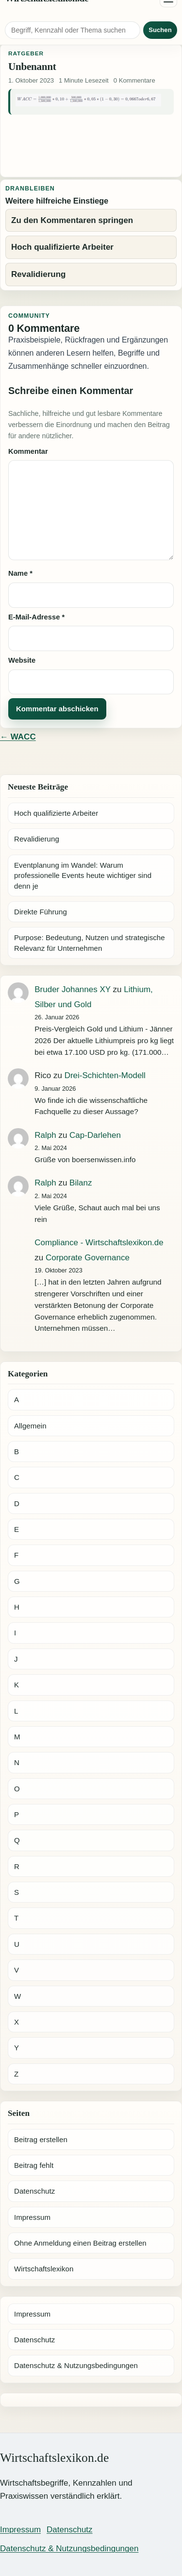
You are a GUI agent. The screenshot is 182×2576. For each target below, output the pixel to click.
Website (21, 660)
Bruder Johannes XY (72, 989)
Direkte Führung (40, 912)
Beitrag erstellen (40, 2139)
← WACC (18, 736)
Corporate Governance (88, 1257)
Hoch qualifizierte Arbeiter (56, 813)
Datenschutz (34, 2191)
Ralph (45, 1135)
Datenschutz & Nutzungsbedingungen (76, 2365)
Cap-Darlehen (95, 1135)
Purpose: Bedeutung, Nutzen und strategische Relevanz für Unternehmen (89, 942)
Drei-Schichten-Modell (105, 1075)
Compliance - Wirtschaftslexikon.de (98, 1242)
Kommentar (28, 451)
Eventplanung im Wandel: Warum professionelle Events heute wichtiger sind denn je (82, 875)
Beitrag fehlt (33, 2165)
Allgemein (30, 1426)
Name (20, 573)
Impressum (32, 2217)
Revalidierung (36, 839)
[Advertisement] (91, 144)
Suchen (160, 30)
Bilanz (80, 1182)
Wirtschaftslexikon (43, 2269)
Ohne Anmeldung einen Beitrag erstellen (80, 2243)
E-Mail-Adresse (36, 617)
